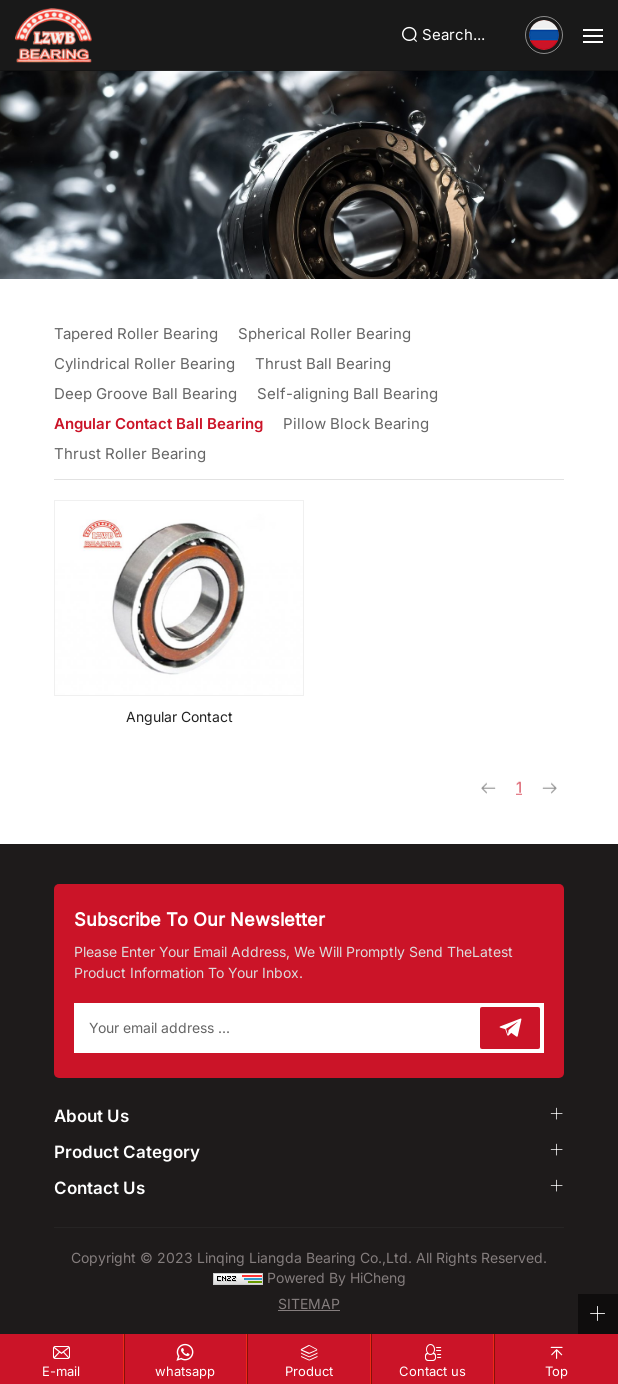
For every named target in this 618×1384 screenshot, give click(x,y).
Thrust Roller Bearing (130, 453)
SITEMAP (309, 1303)
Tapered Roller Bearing (136, 333)
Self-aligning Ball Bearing (347, 393)
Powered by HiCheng (336, 1277)
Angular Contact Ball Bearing (158, 423)
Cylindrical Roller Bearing (144, 363)
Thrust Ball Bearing (323, 363)
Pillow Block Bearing (356, 423)
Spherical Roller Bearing (324, 333)
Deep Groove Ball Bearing (145, 393)
